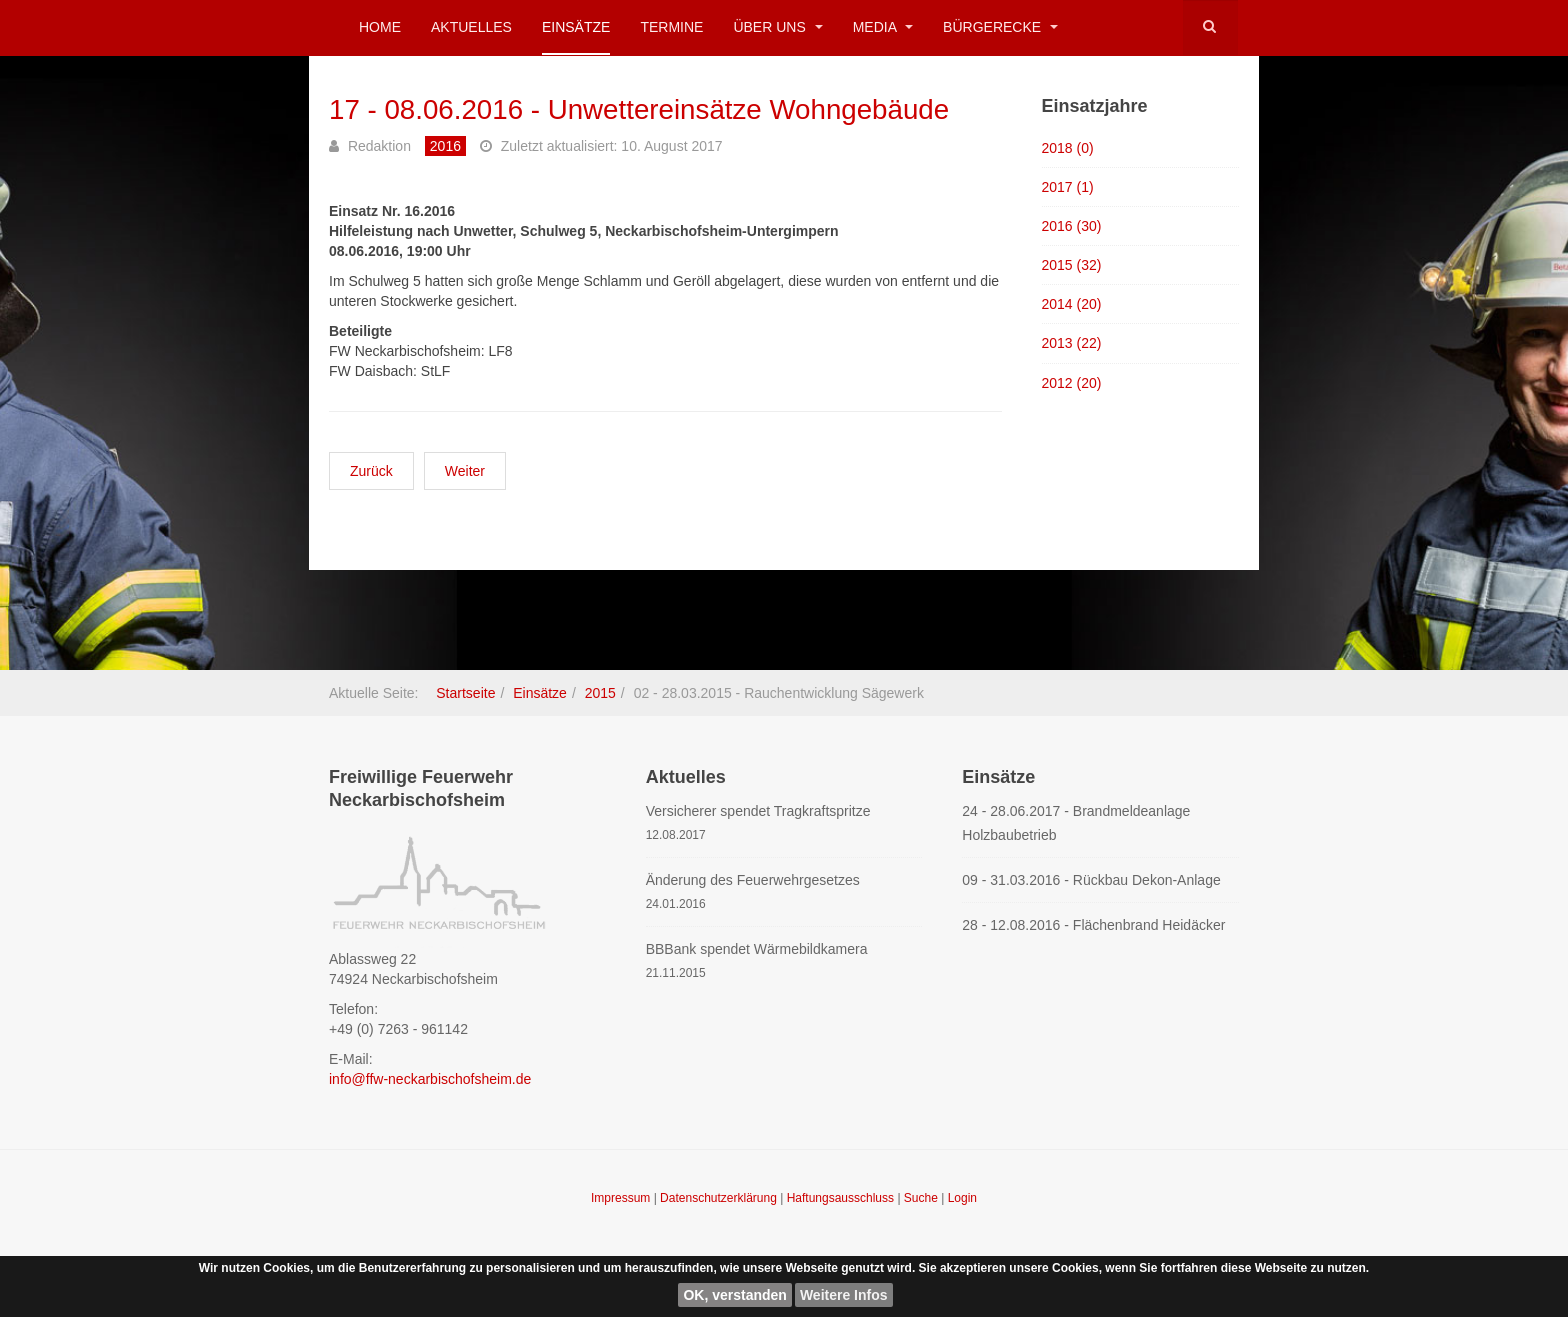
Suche (921, 1198)
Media (883, 27)
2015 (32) (1072, 265)
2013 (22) (1072, 343)
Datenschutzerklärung (720, 1198)
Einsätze (576, 27)
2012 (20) (1072, 383)
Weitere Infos (844, 1295)
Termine (671, 27)
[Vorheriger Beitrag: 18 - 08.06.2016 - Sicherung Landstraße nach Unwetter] (371, 471)
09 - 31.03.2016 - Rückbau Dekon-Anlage (1091, 880)
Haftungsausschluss (842, 1198)
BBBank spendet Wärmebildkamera (757, 949)
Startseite (465, 693)
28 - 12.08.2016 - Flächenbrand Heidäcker (1093, 925)
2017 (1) (1068, 187)
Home (380, 27)
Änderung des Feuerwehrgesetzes (753, 880)
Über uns (777, 27)
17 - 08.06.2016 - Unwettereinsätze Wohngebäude (642, 109)
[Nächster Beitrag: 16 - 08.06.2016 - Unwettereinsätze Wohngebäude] (465, 471)
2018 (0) (1068, 147)
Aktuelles (471, 27)
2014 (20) (1072, 304)
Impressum (622, 1198)
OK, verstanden (734, 1295)
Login (962, 1198)
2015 (600, 693)
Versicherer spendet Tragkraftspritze (758, 811)
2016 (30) (1072, 226)
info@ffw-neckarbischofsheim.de (430, 1079)
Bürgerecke (1000, 27)
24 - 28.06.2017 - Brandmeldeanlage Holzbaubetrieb (1076, 823)
